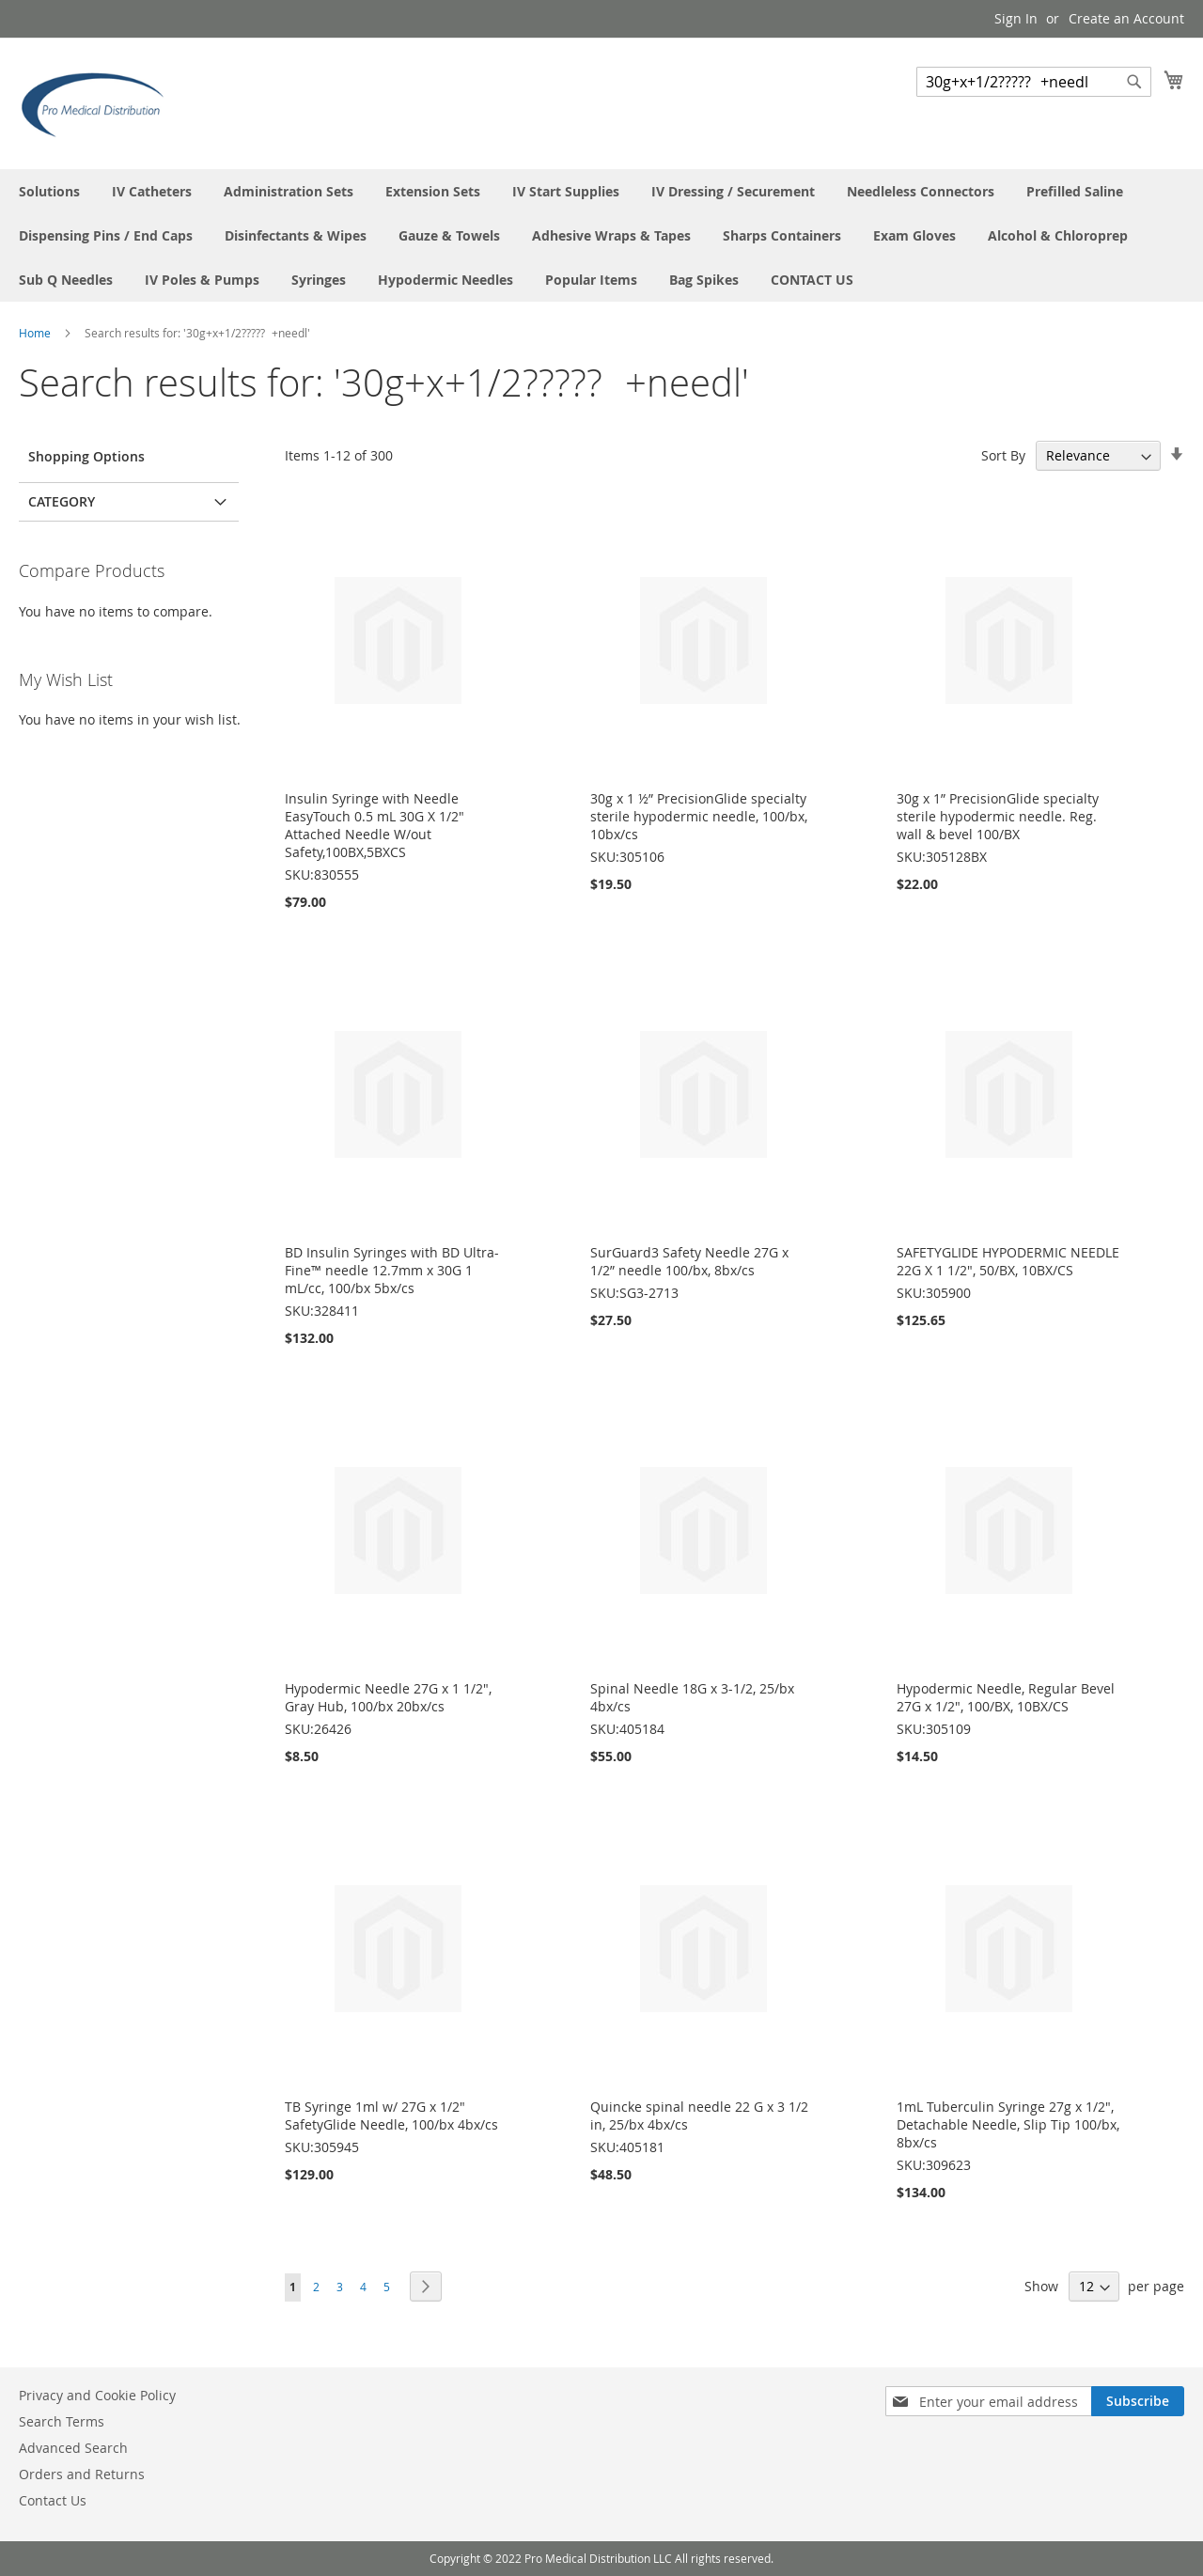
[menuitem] (49, 191)
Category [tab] (61, 501)
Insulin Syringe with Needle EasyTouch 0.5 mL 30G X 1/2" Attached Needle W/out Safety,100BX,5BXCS (374, 825)
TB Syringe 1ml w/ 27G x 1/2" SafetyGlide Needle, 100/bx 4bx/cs (391, 2115)
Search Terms (61, 2421)
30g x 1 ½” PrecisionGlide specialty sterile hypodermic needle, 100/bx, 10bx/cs (698, 816)
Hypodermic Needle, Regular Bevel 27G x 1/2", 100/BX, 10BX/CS (1006, 1697)
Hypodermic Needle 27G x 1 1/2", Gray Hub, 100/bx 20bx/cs (388, 1697)
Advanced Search (73, 2448)
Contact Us (52, 2500)
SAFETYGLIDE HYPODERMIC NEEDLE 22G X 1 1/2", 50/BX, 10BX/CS (1008, 1261)
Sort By (1003, 455)
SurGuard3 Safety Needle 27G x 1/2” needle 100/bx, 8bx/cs (689, 1261)
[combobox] (1033, 82)
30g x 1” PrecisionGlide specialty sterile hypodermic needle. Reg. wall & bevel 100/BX (998, 816)
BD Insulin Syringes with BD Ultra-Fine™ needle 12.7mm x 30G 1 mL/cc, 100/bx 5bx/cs (392, 1270)
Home (36, 332)
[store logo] (99, 102)
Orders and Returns (82, 2474)
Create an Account (1126, 18)
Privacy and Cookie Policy (97, 2395)
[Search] (1134, 82)
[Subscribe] (1137, 2401)
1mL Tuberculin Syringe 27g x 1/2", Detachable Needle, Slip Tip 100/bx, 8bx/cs (1008, 2124)
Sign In (1016, 18)
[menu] (601, 235)
